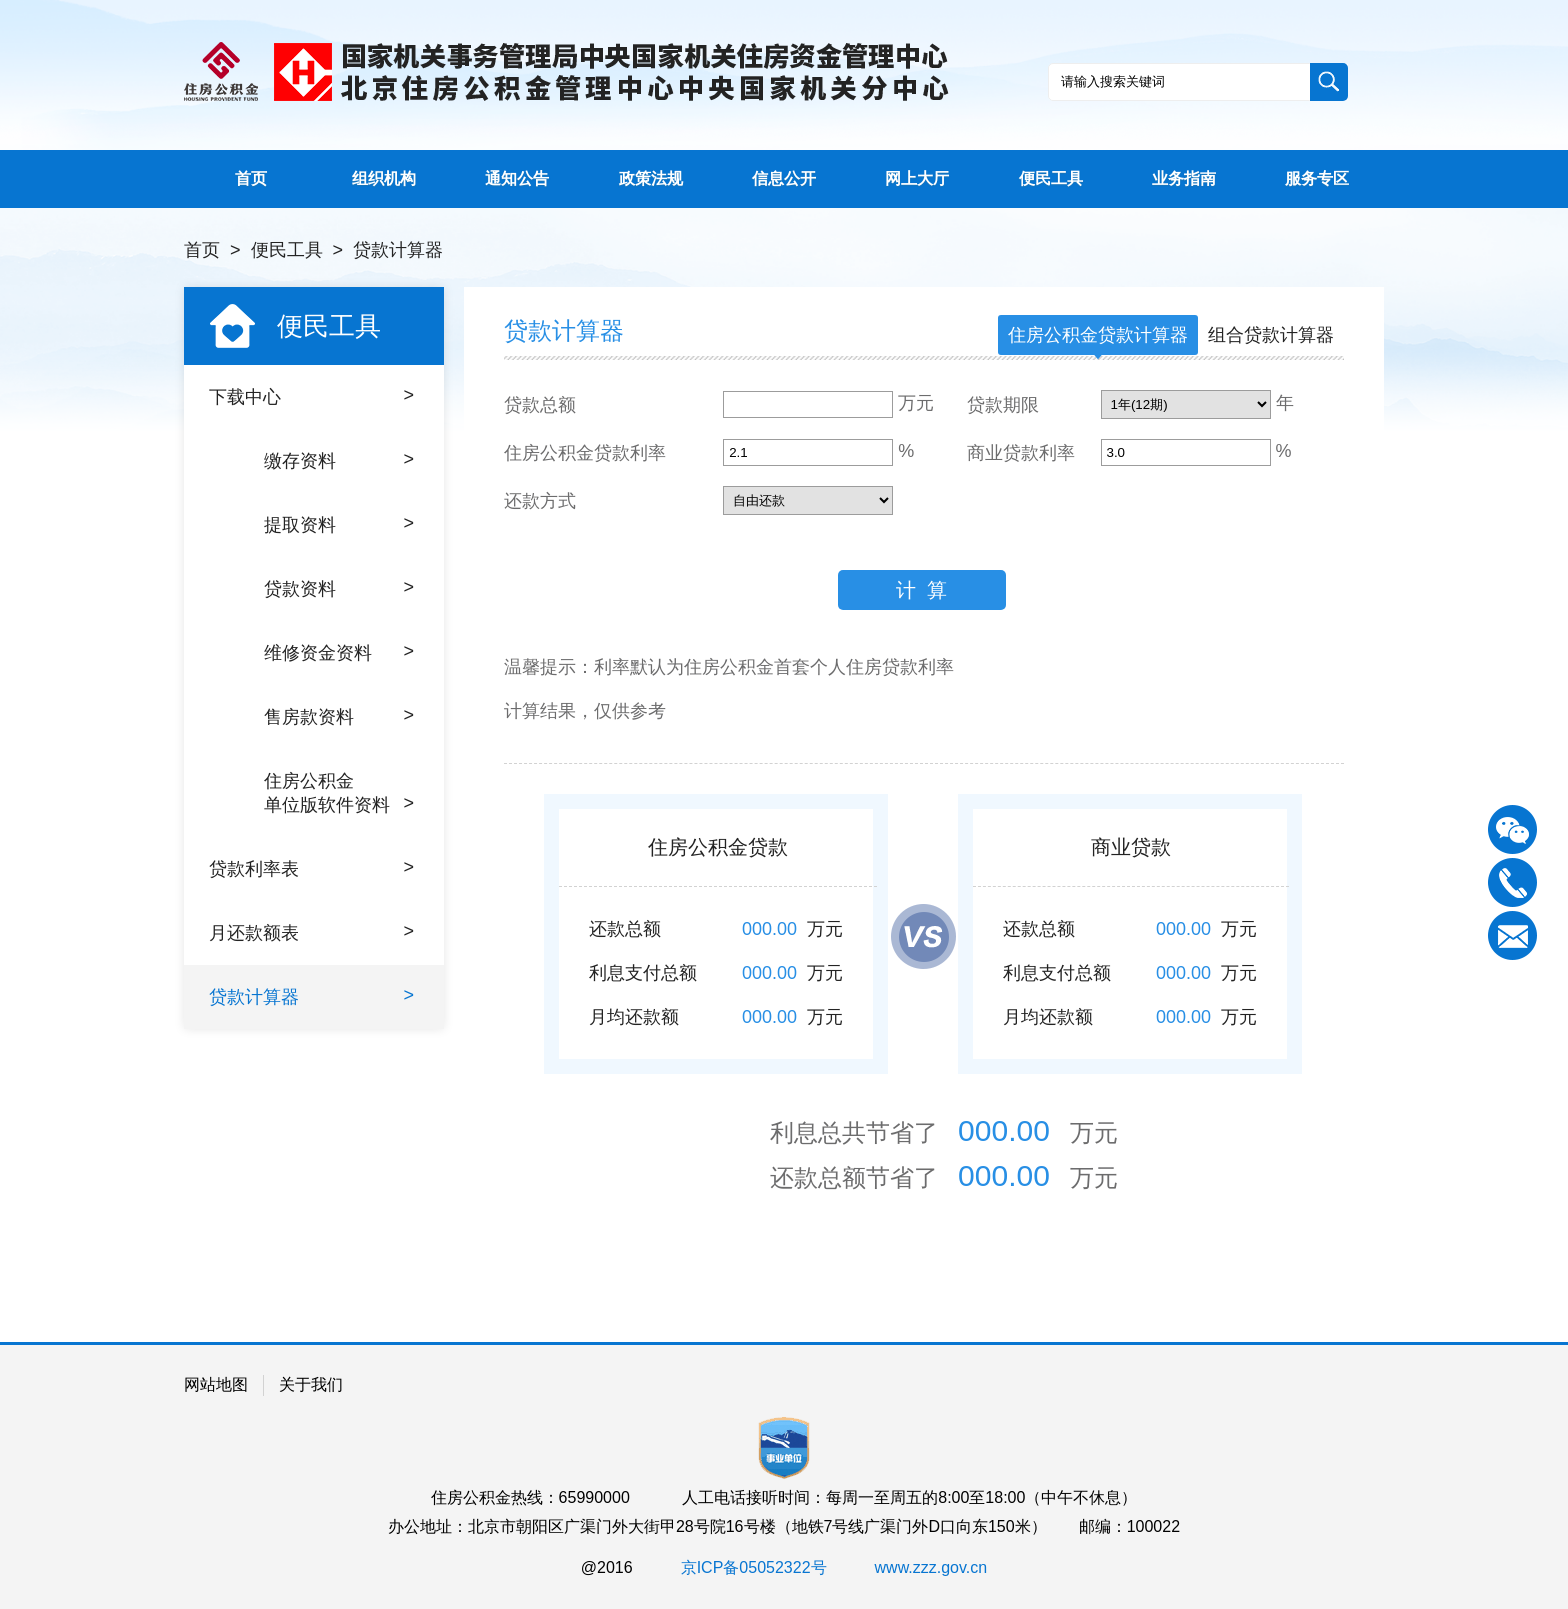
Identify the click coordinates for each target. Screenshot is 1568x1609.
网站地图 (216, 1384)
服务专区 (1317, 178)
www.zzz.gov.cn (931, 1567)
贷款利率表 (311, 868)
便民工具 (1051, 178)
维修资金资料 (339, 652)
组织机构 (384, 178)
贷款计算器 (398, 250)
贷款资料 (339, 588)
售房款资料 (339, 716)
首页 (251, 178)
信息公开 (784, 178)
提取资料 (339, 524)
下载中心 (311, 396)
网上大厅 (917, 178)
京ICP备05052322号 (754, 1567)
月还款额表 (311, 932)
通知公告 (517, 178)
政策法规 (651, 178)
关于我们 (311, 1384)
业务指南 (1184, 178)
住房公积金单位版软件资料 (339, 793)
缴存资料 (339, 460)
